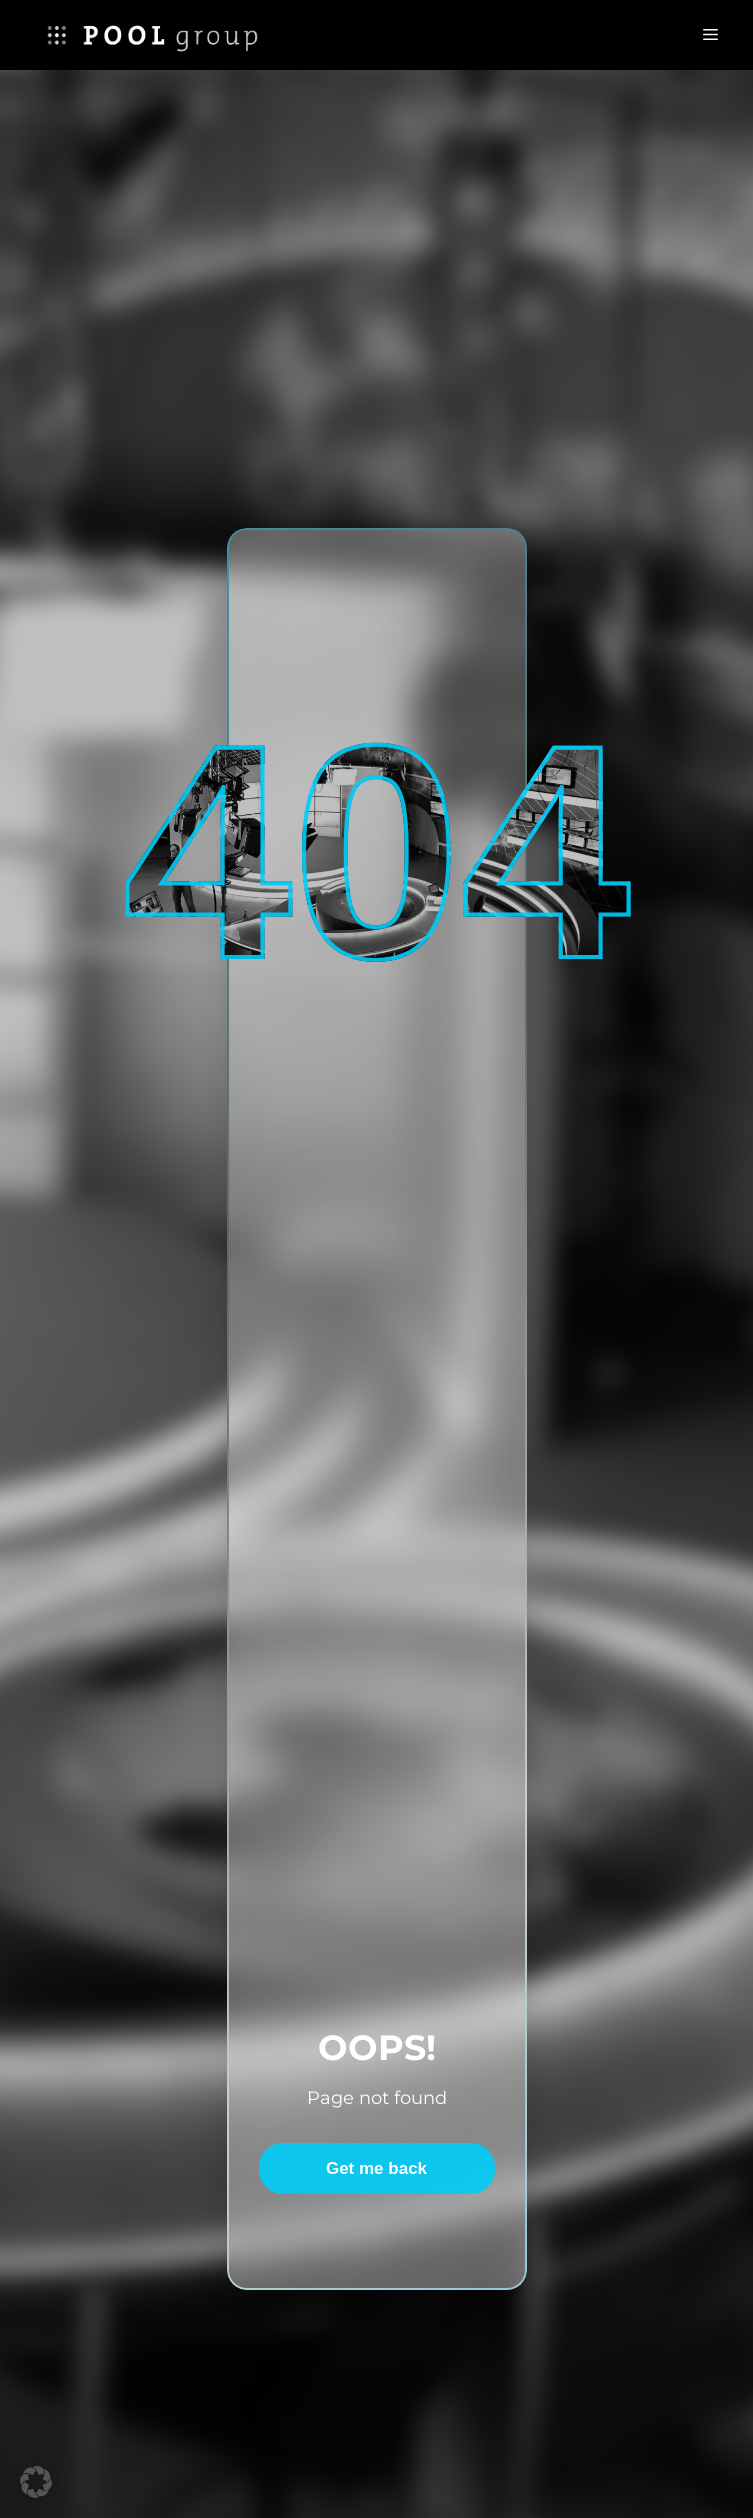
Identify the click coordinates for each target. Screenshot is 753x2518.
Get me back (376, 2168)
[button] (36, 2482)
